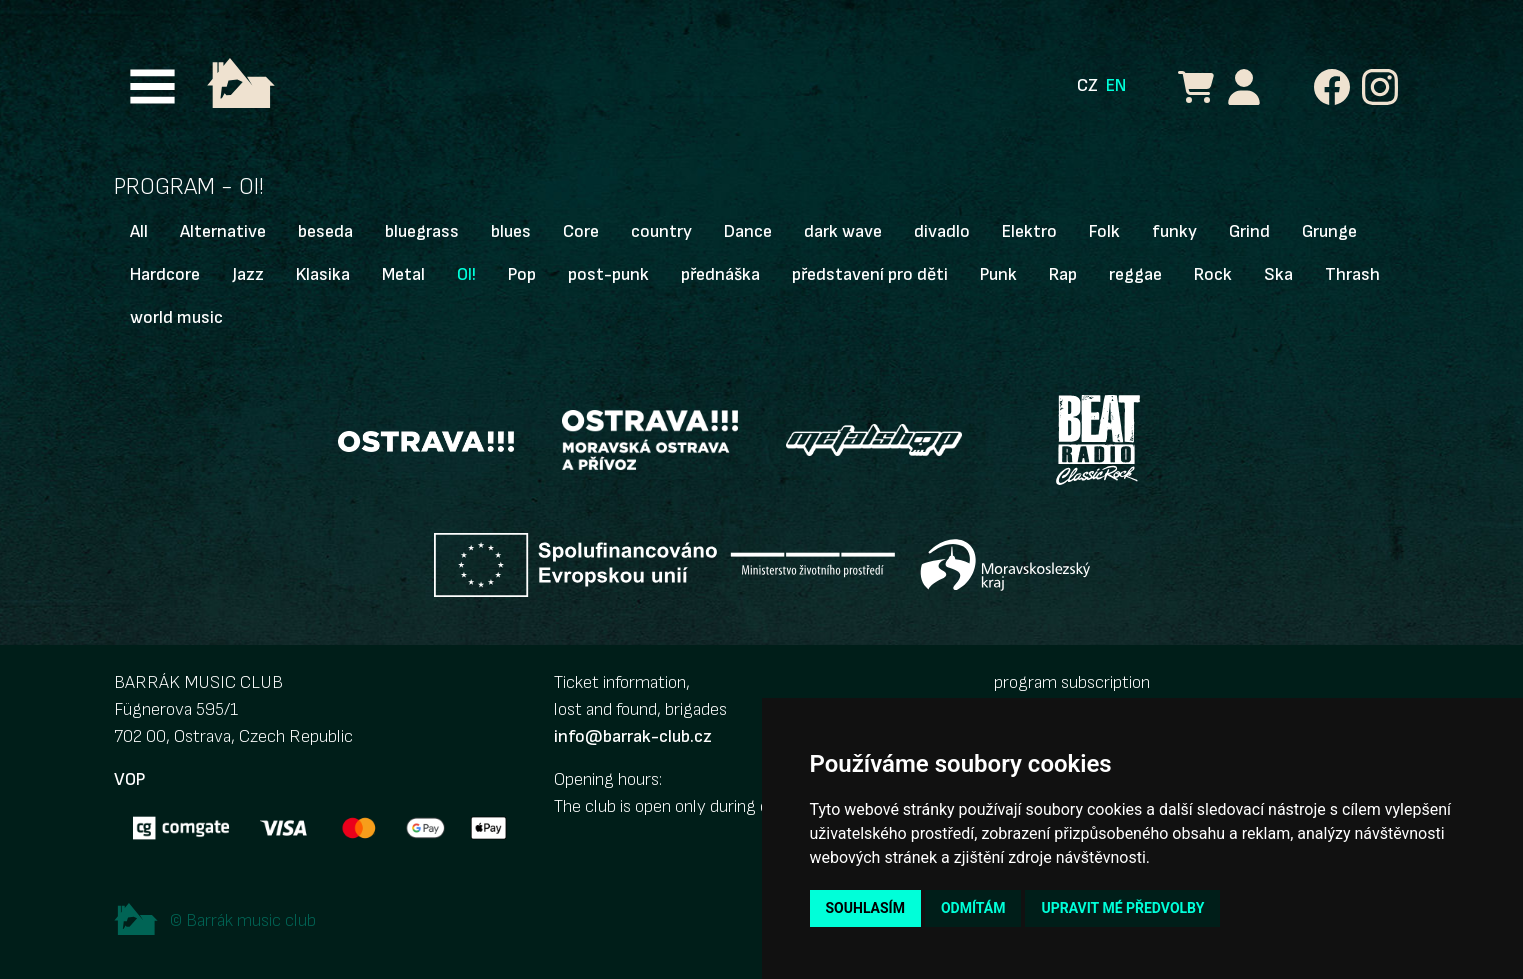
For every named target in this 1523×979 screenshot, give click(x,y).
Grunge (1329, 231)
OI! (466, 274)
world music (176, 317)
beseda (325, 231)
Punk (998, 274)
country (661, 231)
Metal (403, 274)
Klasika (323, 274)
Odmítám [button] (973, 908)
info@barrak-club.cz (633, 736)
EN (1116, 85)
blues (511, 231)
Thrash (1352, 274)
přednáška (720, 274)
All (139, 231)
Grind (1249, 231)
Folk (1104, 231)
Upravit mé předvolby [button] (1122, 908)
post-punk (608, 274)
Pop (522, 274)
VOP (129, 779)
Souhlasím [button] (865, 908)
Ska (1278, 274)
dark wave (843, 231)
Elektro (1029, 231)
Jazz (248, 274)
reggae (1135, 274)
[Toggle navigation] (152, 86)
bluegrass (422, 231)
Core (581, 231)
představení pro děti (870, 274)
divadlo (942, 231)
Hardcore (165, 274)
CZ (1087, 85)
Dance (748, 231)
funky (1174, 231)
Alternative (223, 231)
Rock (1213, 274)
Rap (1063, 274)
